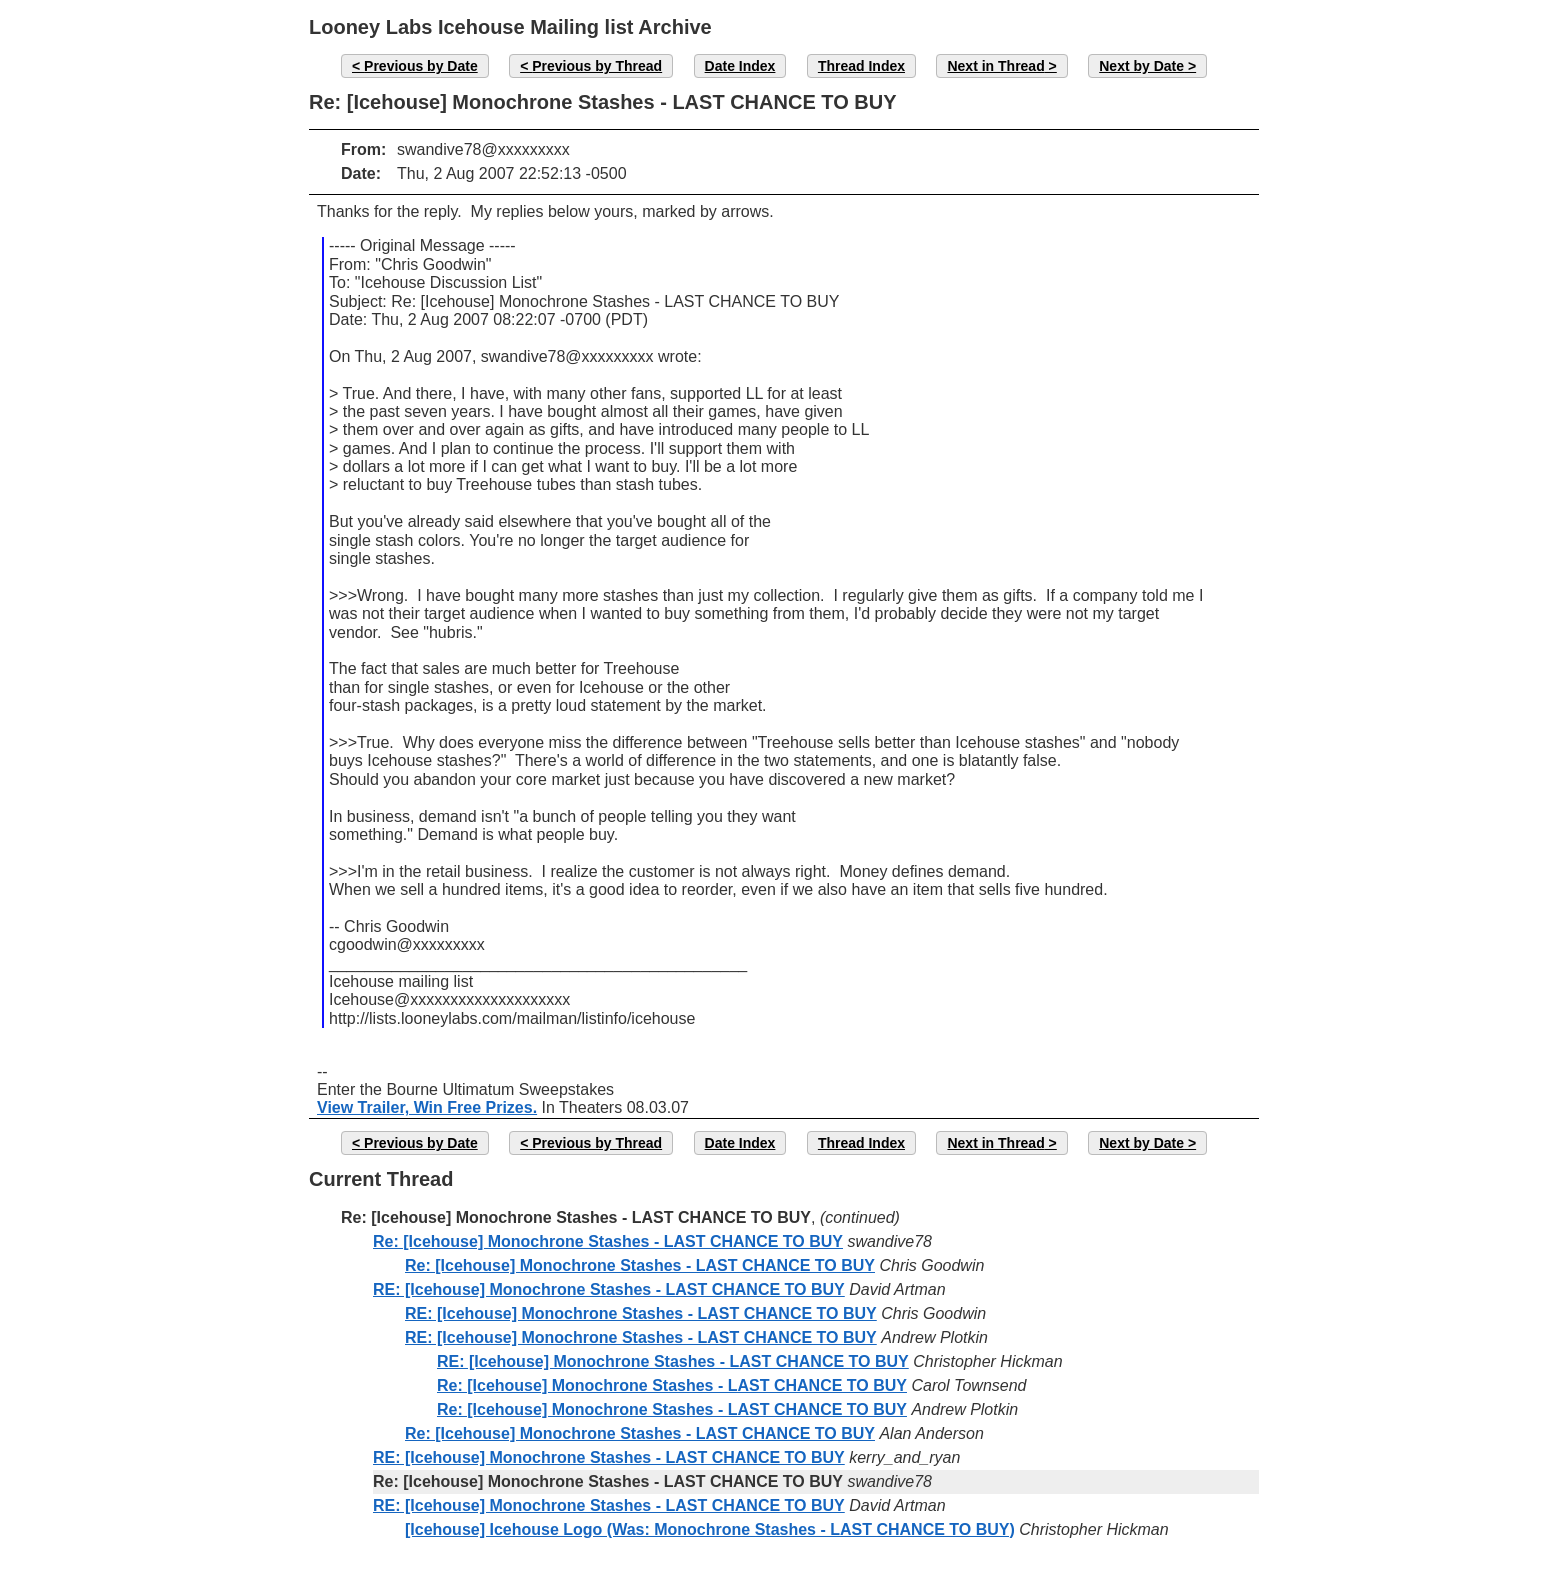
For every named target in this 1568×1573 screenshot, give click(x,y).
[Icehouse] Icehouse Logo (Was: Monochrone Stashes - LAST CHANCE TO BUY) (710, 1529)
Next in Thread (995, 66)
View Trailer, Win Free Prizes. (427, 1107)
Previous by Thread (597, 66)
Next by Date (1141, 66)
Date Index (740, 66)
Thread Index (861, 66)
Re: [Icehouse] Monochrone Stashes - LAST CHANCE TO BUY (608, 1241)
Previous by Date (421, 66)
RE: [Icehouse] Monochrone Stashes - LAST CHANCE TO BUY (609, 1289)
